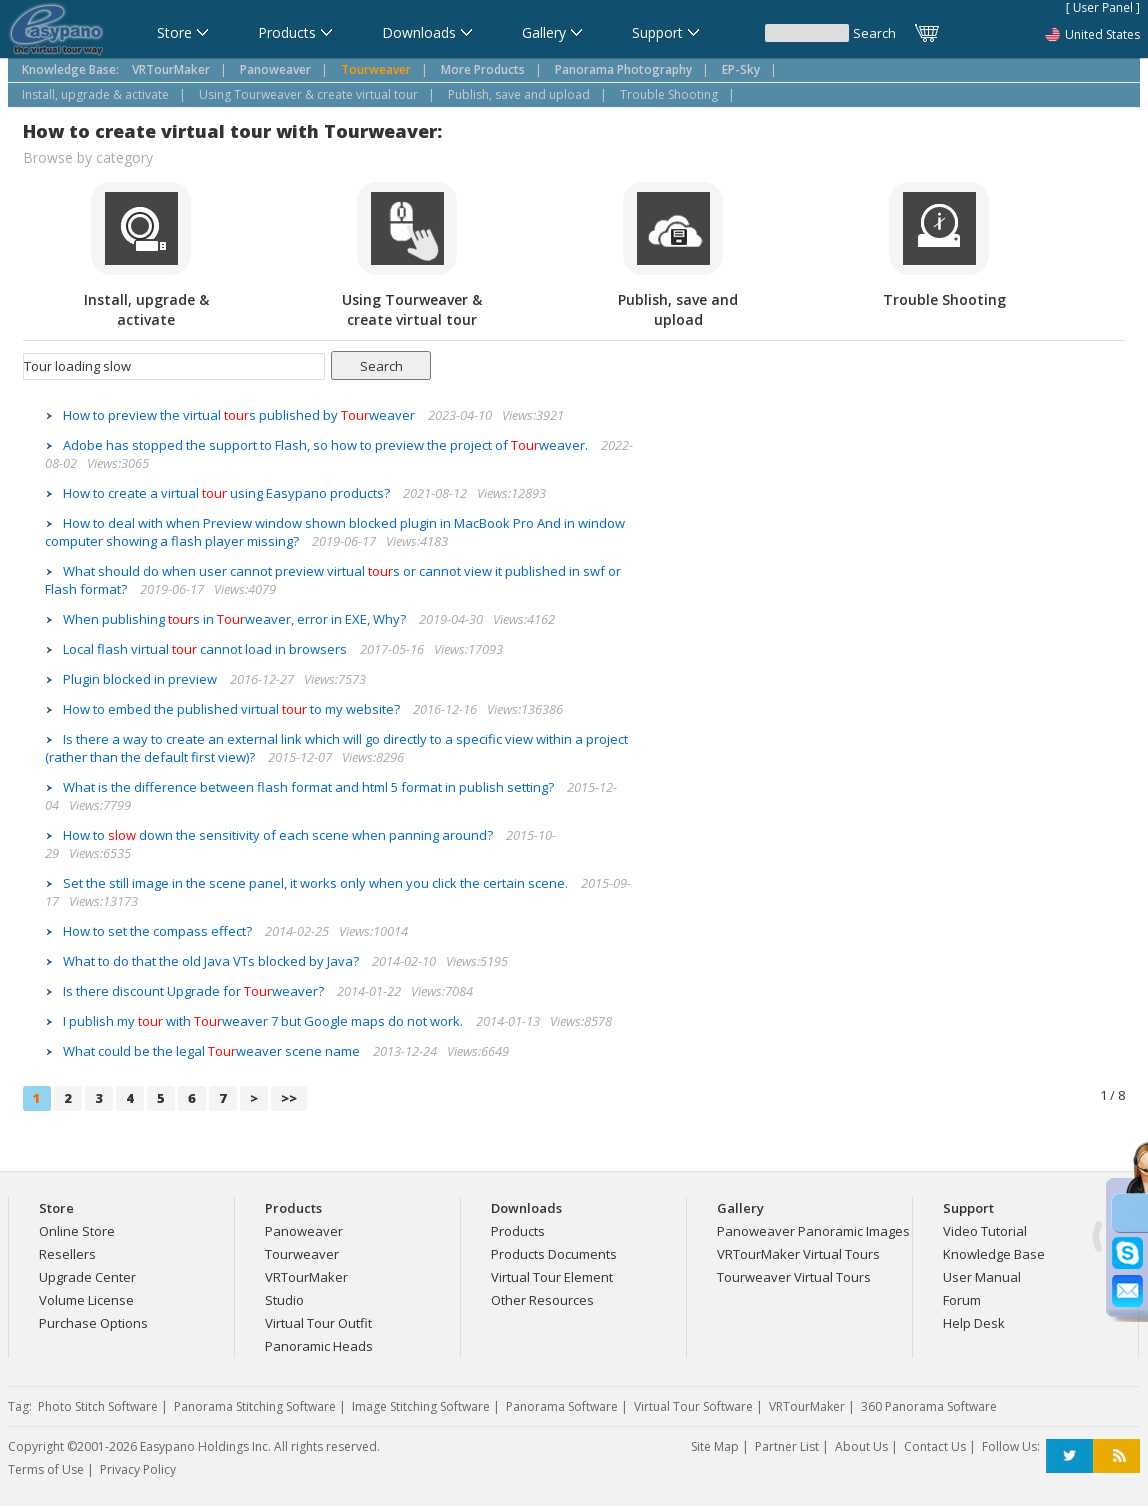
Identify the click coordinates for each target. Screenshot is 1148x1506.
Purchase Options (93, 1323)
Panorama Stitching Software (255, 1406)
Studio (284, 1300)
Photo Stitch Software (98, 1406)
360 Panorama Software (929, 1406)
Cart (928, 33)
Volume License (86, 1300)
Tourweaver (302, 1254)
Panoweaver (304, 1231)
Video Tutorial (985, 1231)
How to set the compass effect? (159, 931)
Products (518, 1231)
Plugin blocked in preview (141, 679)
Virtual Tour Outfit (318, 1323)
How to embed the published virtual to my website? (233, 709)
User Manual (982, 1277)
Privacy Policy (138, 1469)
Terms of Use (46, 1469)
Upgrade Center (87, 1277)
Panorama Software (562, 1406)
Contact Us (935, 1446)
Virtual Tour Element (552, 1277)
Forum (962, 1300)
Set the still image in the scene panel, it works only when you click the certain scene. (317, 883)
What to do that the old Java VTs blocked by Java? (212, 961)
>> (289, 1098)
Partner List (787, 1446)
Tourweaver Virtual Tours (794, 1277)
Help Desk (974, 1323)
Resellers (67, 1254)
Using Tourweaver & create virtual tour (308, 94)
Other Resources (542, 1300)
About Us (861, 1446)
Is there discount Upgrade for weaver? (195, 991)
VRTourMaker (306, 1277)
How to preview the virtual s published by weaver (240, 415)
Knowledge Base (994, 1254)
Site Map (715, 1446)
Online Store (77, 1231)
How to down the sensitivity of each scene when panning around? (279, 835)
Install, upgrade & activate (95, 94)
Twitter (1069, 1456)
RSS (1116, 1456)
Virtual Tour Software (693, 1406)
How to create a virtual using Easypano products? (228, 493)
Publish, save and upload (519, 94)
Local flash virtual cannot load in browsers (206, 649)
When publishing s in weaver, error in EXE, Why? (236, 619)
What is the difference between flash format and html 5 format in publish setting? (310, 787)
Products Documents (554, 1254)
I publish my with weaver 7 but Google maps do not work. (264, 1021)
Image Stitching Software (421, 1406)
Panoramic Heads (319, 1346)
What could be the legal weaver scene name (213, 1051)
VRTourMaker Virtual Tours (798, 1254)
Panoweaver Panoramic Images (813, 1231)
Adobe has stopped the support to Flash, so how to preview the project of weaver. (327, 445)
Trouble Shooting (669, 94)
